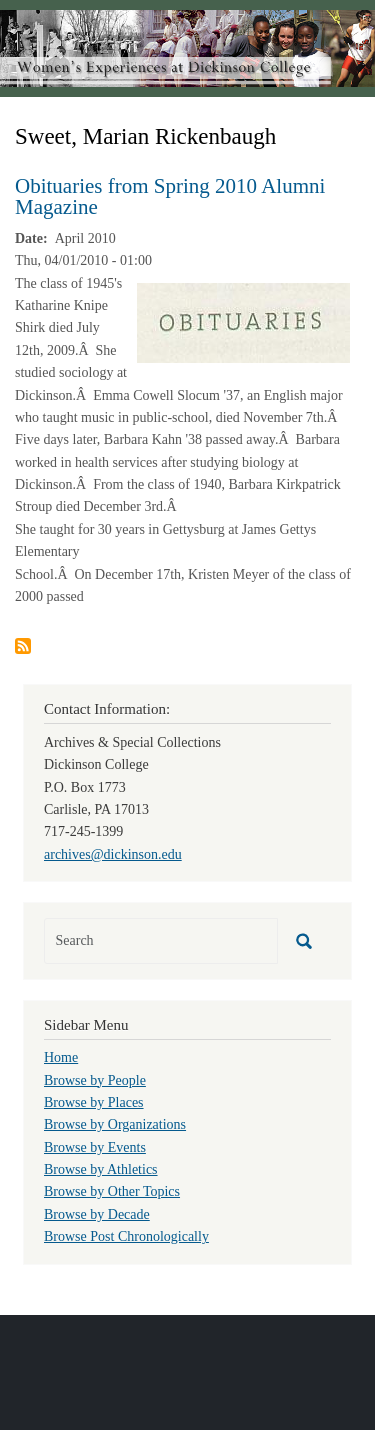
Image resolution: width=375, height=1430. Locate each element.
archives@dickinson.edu (113, 854)
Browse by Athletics (101, 1169)
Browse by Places (94, 1102)
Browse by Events (95, 1147)
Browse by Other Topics (112, 1191)
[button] (243, 321)
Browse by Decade (97, 1214)
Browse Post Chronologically (126, 1236)
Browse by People (95, 1080)
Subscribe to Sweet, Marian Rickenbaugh (23, 646)
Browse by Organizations (115, 1124)
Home (61, 1057)
